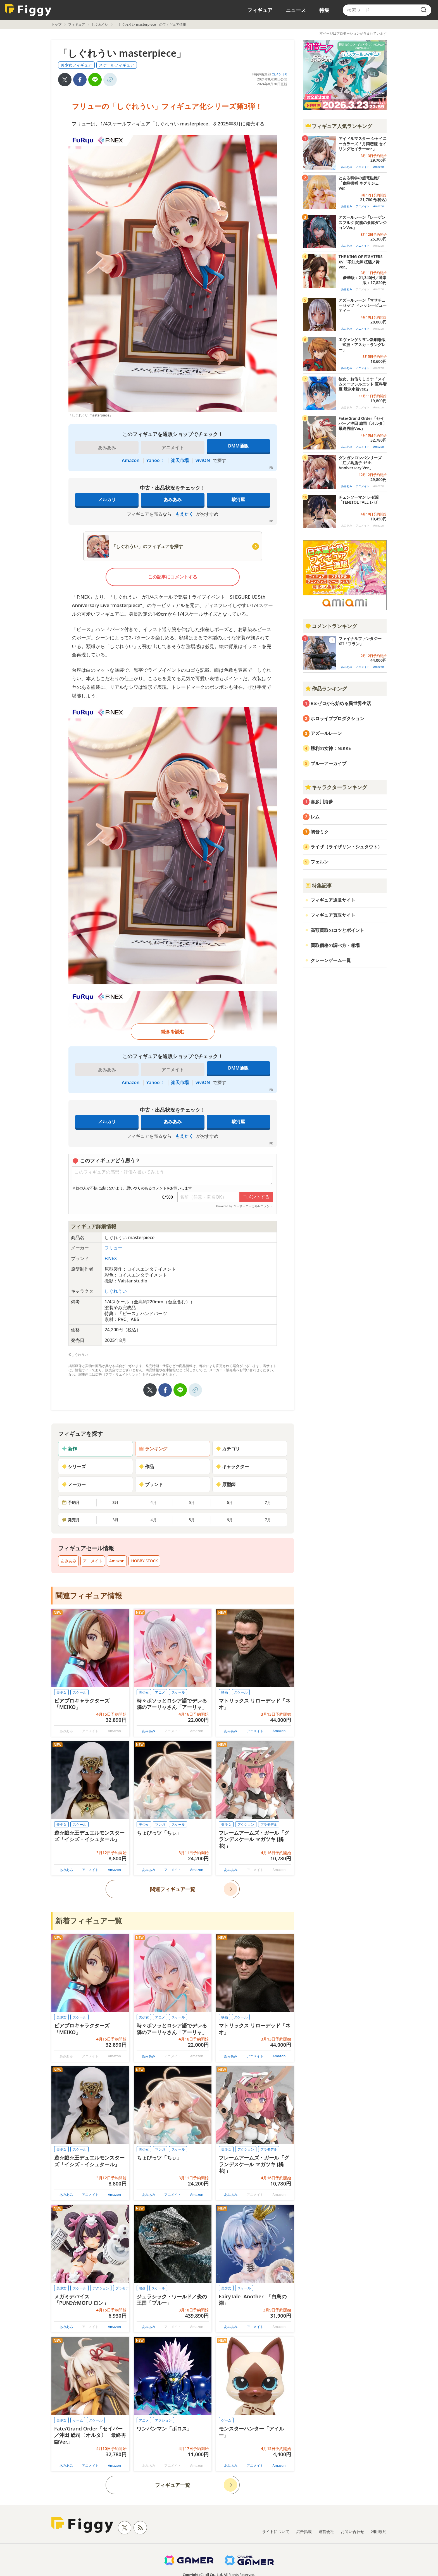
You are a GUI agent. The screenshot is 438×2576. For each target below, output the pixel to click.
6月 (230, 1502)
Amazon (130, 460)
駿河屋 (238, 499)
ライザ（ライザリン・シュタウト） (346, 847)
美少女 (61, 1692)
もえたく (184, 514)
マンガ (160, 1824)
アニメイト (93, 1560)
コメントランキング (331, 626)
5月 (192, 1502)
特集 (324, 10)
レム (315, 817)
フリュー (113, 1248)
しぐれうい (100, 24)
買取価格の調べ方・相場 (335, 945)
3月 (115, 1502)
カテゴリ (228, 1449)
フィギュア (259, 10)
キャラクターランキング (336, 787)
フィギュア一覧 (172, 2485)
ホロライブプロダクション (337, 718)
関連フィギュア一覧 (172, 1889)
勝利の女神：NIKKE (331, 748)
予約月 (71, 1502)
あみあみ (173, 499)
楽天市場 (180, 460)
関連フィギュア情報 (88, 1596)
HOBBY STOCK (144, 1560)
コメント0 (279, 74)
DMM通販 (238, 446)
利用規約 (379, 2531)
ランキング (153, 1449)
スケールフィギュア (116, 65)
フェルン (319, 862)
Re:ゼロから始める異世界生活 (341, 703)
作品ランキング (326, 688)
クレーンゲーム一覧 (331, 960)
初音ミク (319, 832)
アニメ (160, 1692)
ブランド (151, 1484)
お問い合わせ (352, 2531)
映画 (224, 1692)
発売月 (71, 1519)
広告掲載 (304, 2531)
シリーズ (74, 1466)
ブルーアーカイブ (328, 763)
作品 (146, 1466)
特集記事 (318, 885)
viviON (203, 460)
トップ (56, 24)
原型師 (225, 1484)
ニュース (296, 10)
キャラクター (232, 1466)
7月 (268, 1502)
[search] (423, 10)
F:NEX (110, 1258)
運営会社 (326, 2531)
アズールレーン (326, 733)
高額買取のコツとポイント (337, 930)
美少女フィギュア (76, 65)
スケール (79, 1692)
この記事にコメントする (172, 577)
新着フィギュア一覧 (88, 1921)
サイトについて (275, 2531)
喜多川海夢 (322, 802)
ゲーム (78, 2420)
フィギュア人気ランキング (338, 126)
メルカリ (107, 499)
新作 (69, 1449)
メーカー (74, 1484)
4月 (154, 1502)
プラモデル (268, 1824)
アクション (245, 1824)
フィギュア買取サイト (333, 915)
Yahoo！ (155, 460)
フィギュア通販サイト (333, 900)
